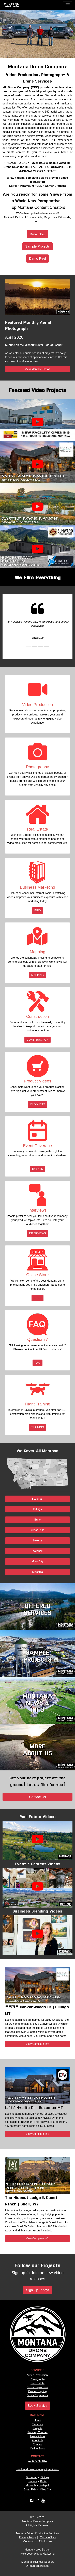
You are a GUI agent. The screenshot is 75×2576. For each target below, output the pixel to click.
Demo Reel (37, 258)
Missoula (37, 1571)
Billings (37, 1509)
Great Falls (37, 1530)
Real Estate (37, 2383)
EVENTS (37, 1168)
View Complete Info (37, 2043)
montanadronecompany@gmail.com (37, 2469)
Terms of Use (48, 2537)
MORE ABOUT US (37, 1749)
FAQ (37, 1362)
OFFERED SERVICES (37, 1608)
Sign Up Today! (37, 2290)
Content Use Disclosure (37, 2541)
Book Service (38, 2405)
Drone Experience (37, 2395)
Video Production (37, 2375)
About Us (37, 2440)
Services (37, 2424)
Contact (37, 2444)
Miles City (37, 1561)
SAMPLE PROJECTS (38, 1655)
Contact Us (37, 1797)
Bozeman (37, 1498)
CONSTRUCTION (37, 1039)
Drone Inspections (37, 2387)
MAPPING (37, 975)
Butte (37, 1519)
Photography (37, 2379)
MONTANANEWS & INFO (37, 1702)
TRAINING (37, 1427)
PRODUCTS (37, 1104)
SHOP (37, 1298)
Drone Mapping (37, 2391)
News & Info (37, 2436)
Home (37, 2420)
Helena (37, 1540)
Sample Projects (37, 246)
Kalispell (38, 1551)
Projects (37, 2428)
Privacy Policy (27, 2537)
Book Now (37, 234)
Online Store (37, 2448)
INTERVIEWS (37, 1233)
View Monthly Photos (37, 369)
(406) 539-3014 (37, 2461)
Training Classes (37, 2432)
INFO (37, 910)
